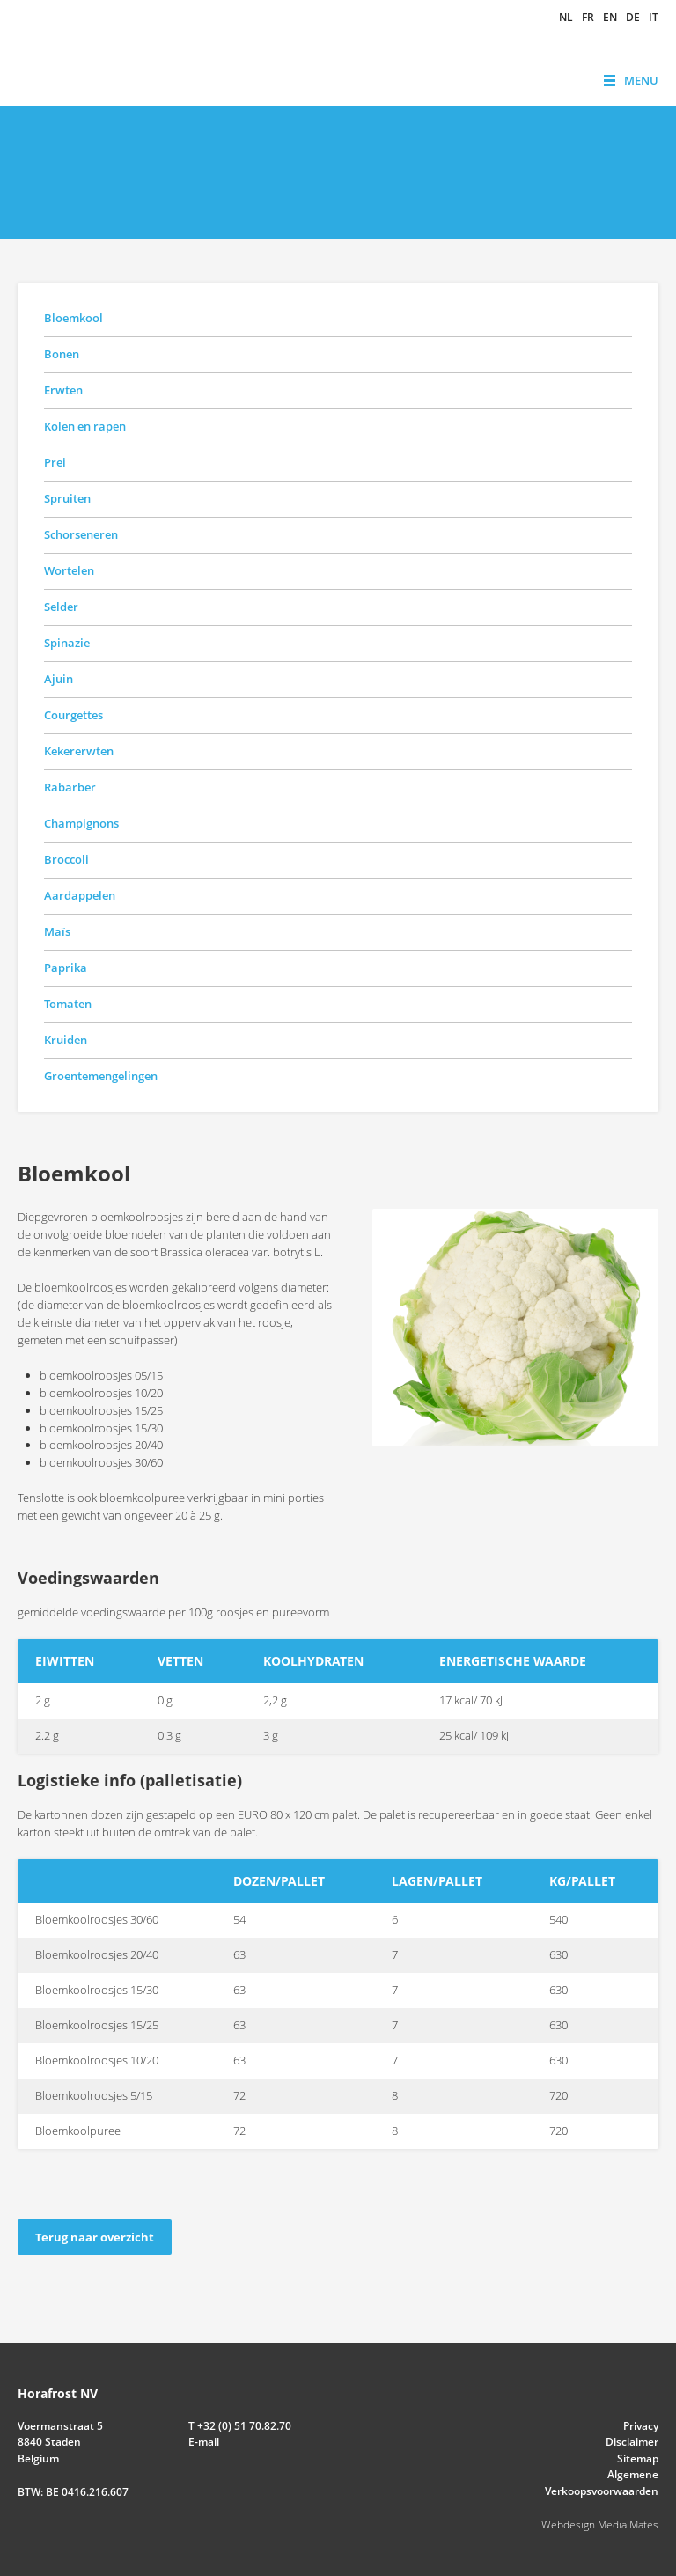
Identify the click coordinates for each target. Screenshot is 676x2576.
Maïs (57, 931)
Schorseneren (81, 534)
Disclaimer (632, 2441)
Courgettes (73, 715)
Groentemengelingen (101, 1076)
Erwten (63, 390)
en (610, 17)
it (653, 17)
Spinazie (67, 643)
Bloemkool (73, 318)
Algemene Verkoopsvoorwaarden (601, 2482)
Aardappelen (79, 895)
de (633, 17)
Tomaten (68, 1004)
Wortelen (69, 570)
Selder (61, 607)
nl (566, 17)
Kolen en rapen (85, 426)
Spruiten (67, 498)
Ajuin (58, 679)
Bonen (61, 354)
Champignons (81, 823)
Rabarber (70, 787)
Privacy (640, 2425)
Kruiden (65, 1040)
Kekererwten (79, 751)
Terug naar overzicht (94, 2237)
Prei (55, 462)
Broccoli (66, 859)
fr (588, 17)
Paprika (65, 967)
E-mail (203, 2441)
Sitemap (637, 2458)
